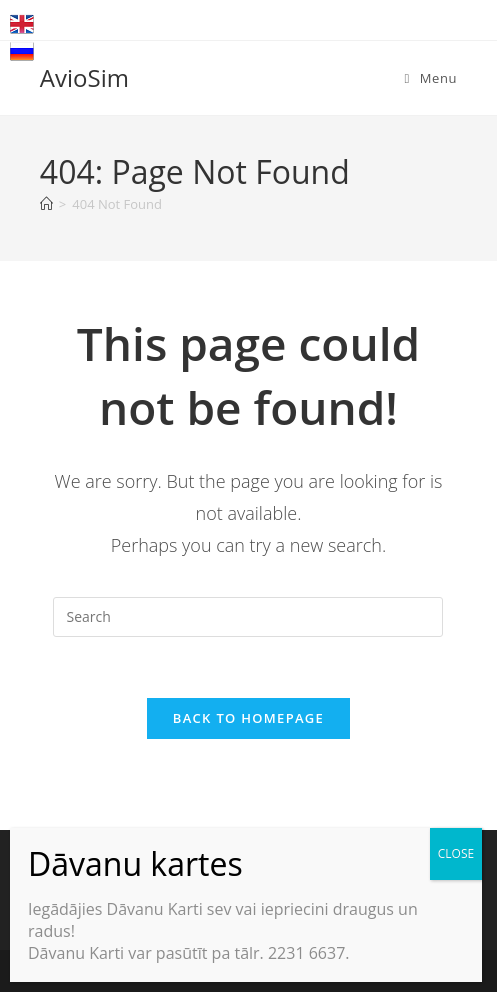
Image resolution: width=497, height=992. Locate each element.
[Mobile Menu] (430, 78)
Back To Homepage (248, 718)
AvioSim (84, 77)
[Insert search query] (248, 617)
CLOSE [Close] (456, 853)
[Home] (46, 204)
